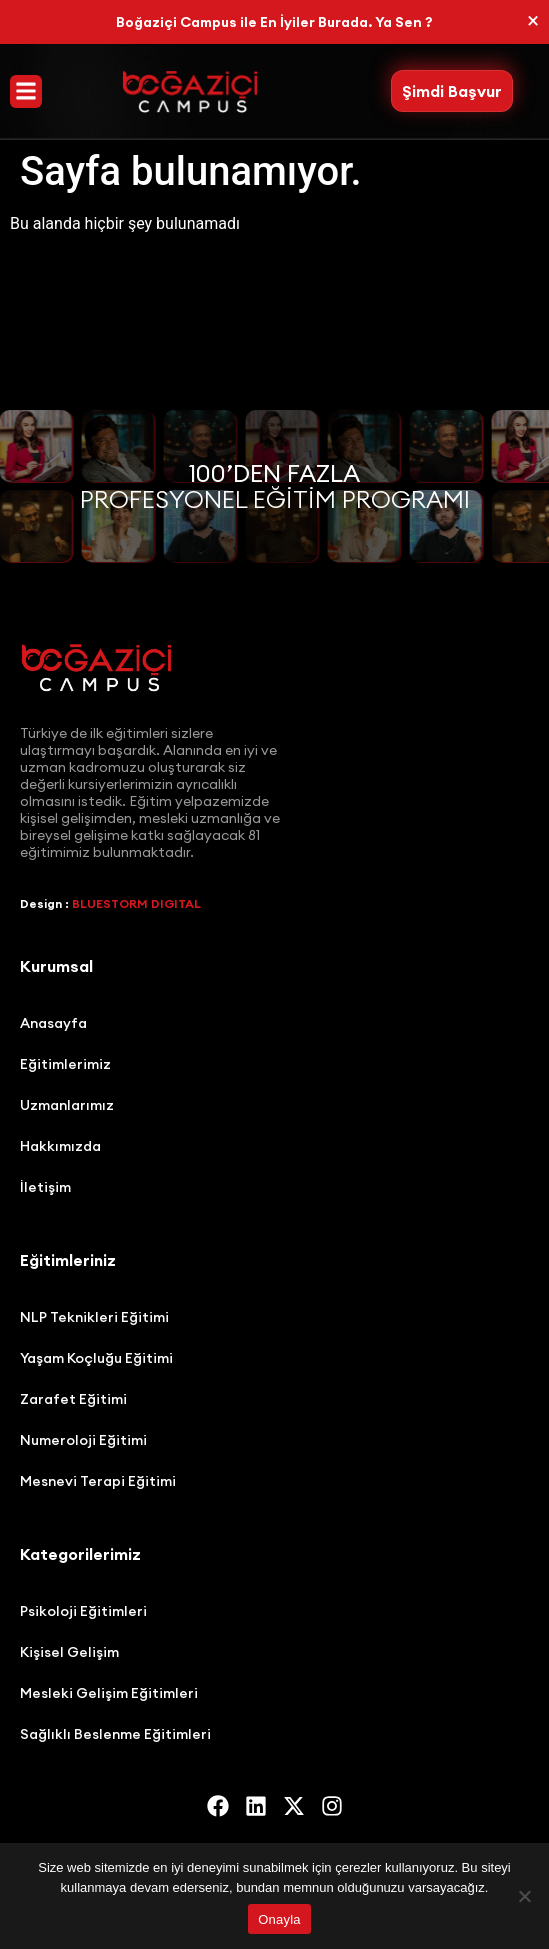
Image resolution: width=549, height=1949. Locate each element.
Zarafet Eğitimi (73, 1399)
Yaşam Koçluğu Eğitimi (96, 1358)
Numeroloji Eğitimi (83, 1440)
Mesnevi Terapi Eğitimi (98, 1481)
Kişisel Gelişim (69, 1652)
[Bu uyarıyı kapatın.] (533, 21)
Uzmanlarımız (67, 1105)
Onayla (279, 1919)
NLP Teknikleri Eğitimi (94, 1317)
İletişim (45, 1187)
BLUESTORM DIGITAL (136, 903)
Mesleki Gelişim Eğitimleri (109, 1693)
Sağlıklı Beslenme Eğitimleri (115, 1734)
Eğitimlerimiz (65, 1064)
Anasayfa (53, 1023)
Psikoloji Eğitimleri (83, 1611)
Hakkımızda (60, 1146)
